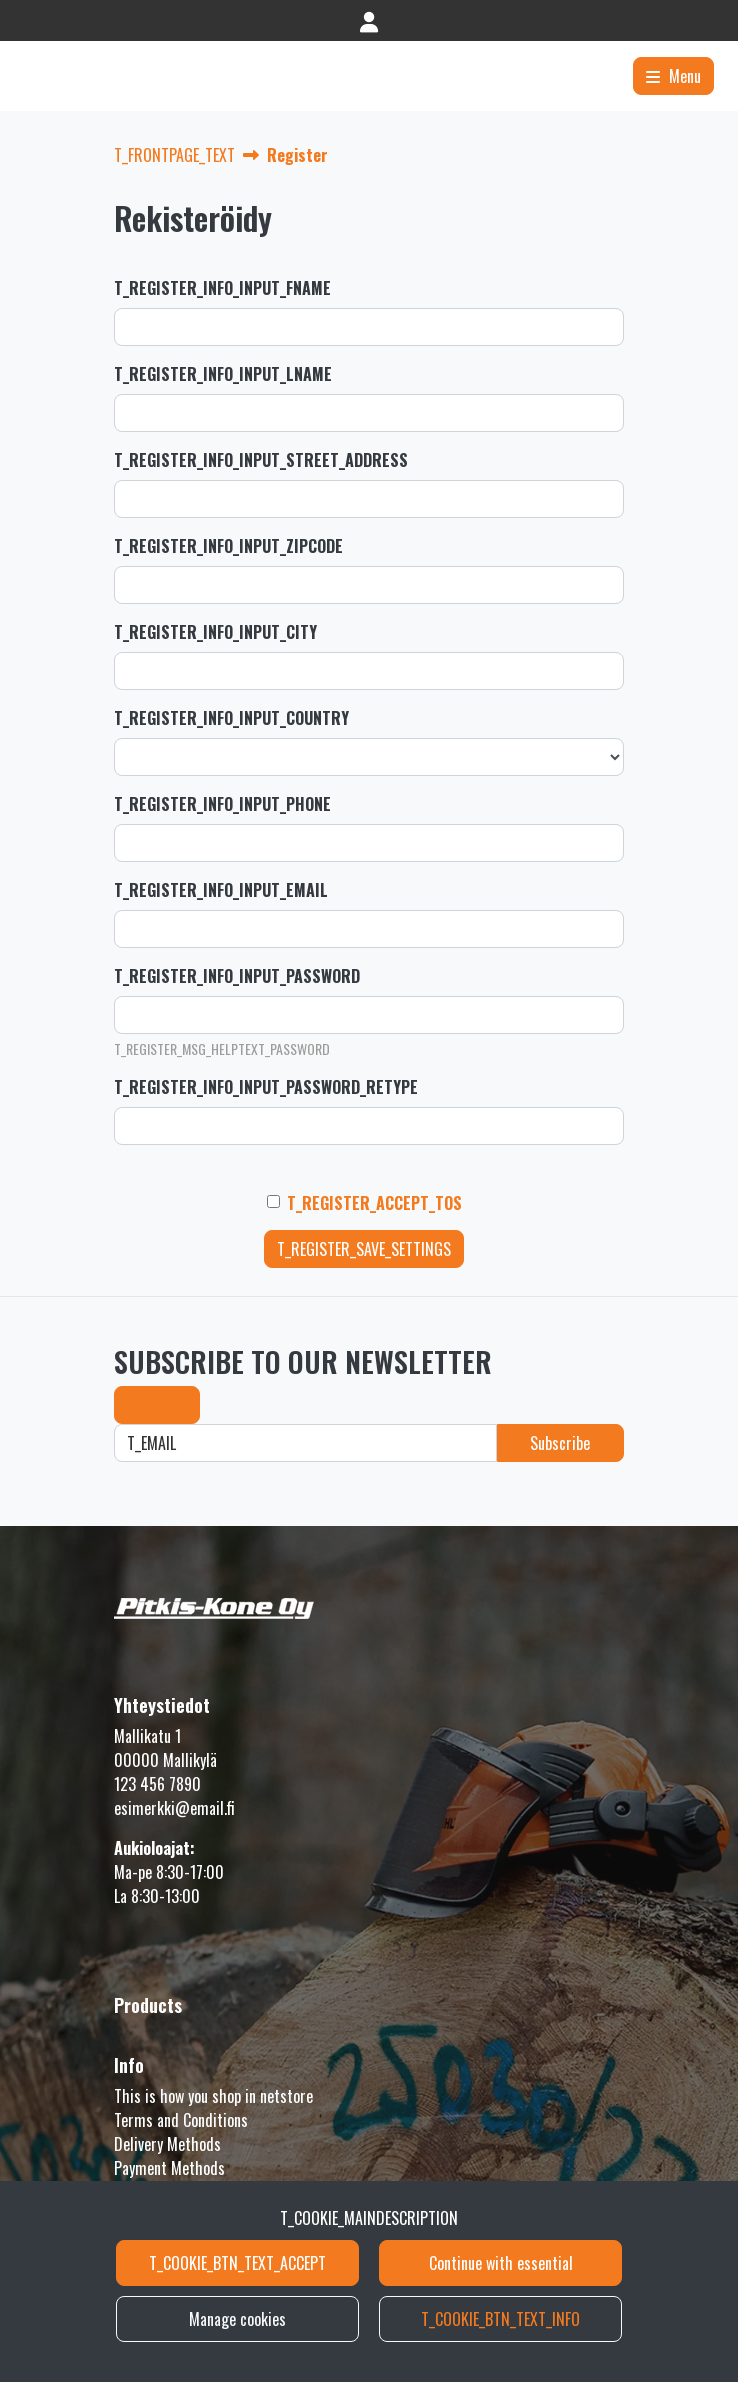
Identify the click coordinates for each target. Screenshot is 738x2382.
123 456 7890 (157, 1784)
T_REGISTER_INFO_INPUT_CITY (215, 632)
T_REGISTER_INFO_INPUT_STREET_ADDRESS (261, 460)
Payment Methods (169, 2168)
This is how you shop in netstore (213, 2096)
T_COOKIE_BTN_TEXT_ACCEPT (237, 2263)
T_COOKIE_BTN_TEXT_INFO (500, 2319)
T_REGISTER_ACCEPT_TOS (374, 1203)
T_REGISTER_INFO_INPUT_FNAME (222, 288)
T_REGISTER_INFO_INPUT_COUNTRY (231, 718)
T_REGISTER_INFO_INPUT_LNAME (223, 374)
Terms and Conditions (181, 2120)
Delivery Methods (167, 2144)
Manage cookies (237, 2319)
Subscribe (157, 1405)
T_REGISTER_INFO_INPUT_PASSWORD (237, 976)
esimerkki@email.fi (174, 1808)
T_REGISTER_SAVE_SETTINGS (364, 1249)
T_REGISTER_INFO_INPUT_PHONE (222, 804)
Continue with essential (501, 2263)
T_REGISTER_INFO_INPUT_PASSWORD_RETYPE (266, 1087)
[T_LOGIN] (369, 20)
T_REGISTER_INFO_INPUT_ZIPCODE (228, 546)
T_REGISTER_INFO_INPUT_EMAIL (221, 890)
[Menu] (673, 76)
